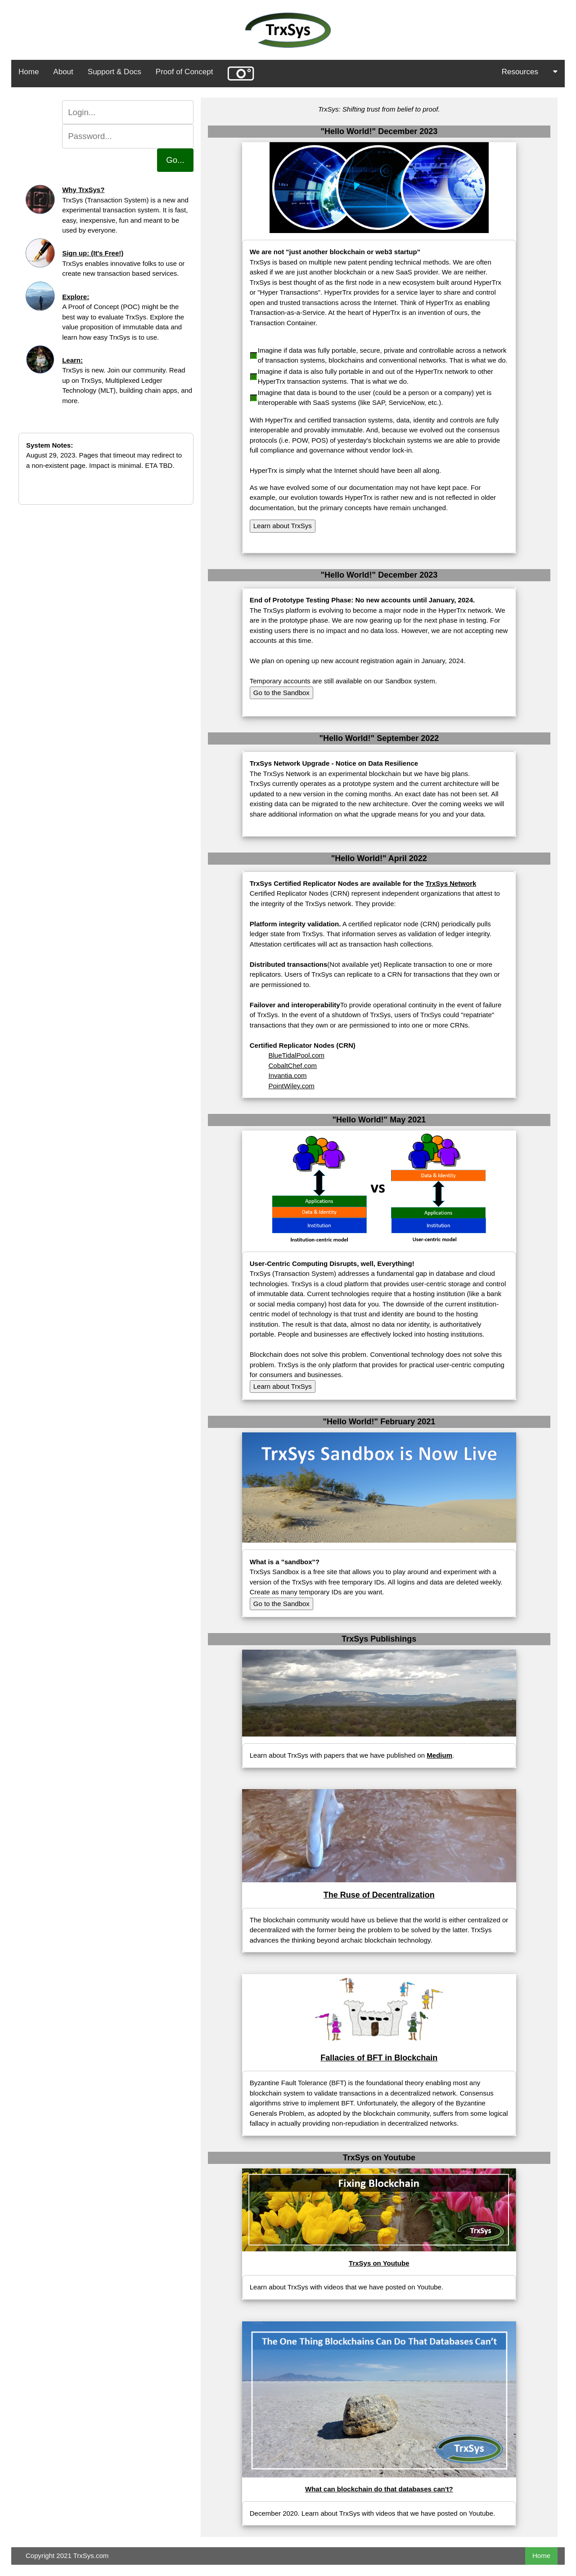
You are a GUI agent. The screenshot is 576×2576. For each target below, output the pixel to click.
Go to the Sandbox (281, 692)
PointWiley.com (291, 1086)
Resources (530, 71)
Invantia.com (287, 1075)
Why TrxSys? (83, 189)
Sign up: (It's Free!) (92, 253)
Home (28, 71)
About (63, 71)
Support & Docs (114, 71)
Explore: (75, 297)
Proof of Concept (184, 71)
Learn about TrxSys (282, 526)
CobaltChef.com (292, 1065)
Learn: (72, 360)
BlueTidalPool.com (296, 1055)
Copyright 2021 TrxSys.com (67, 2555)
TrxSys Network (451, 883)
